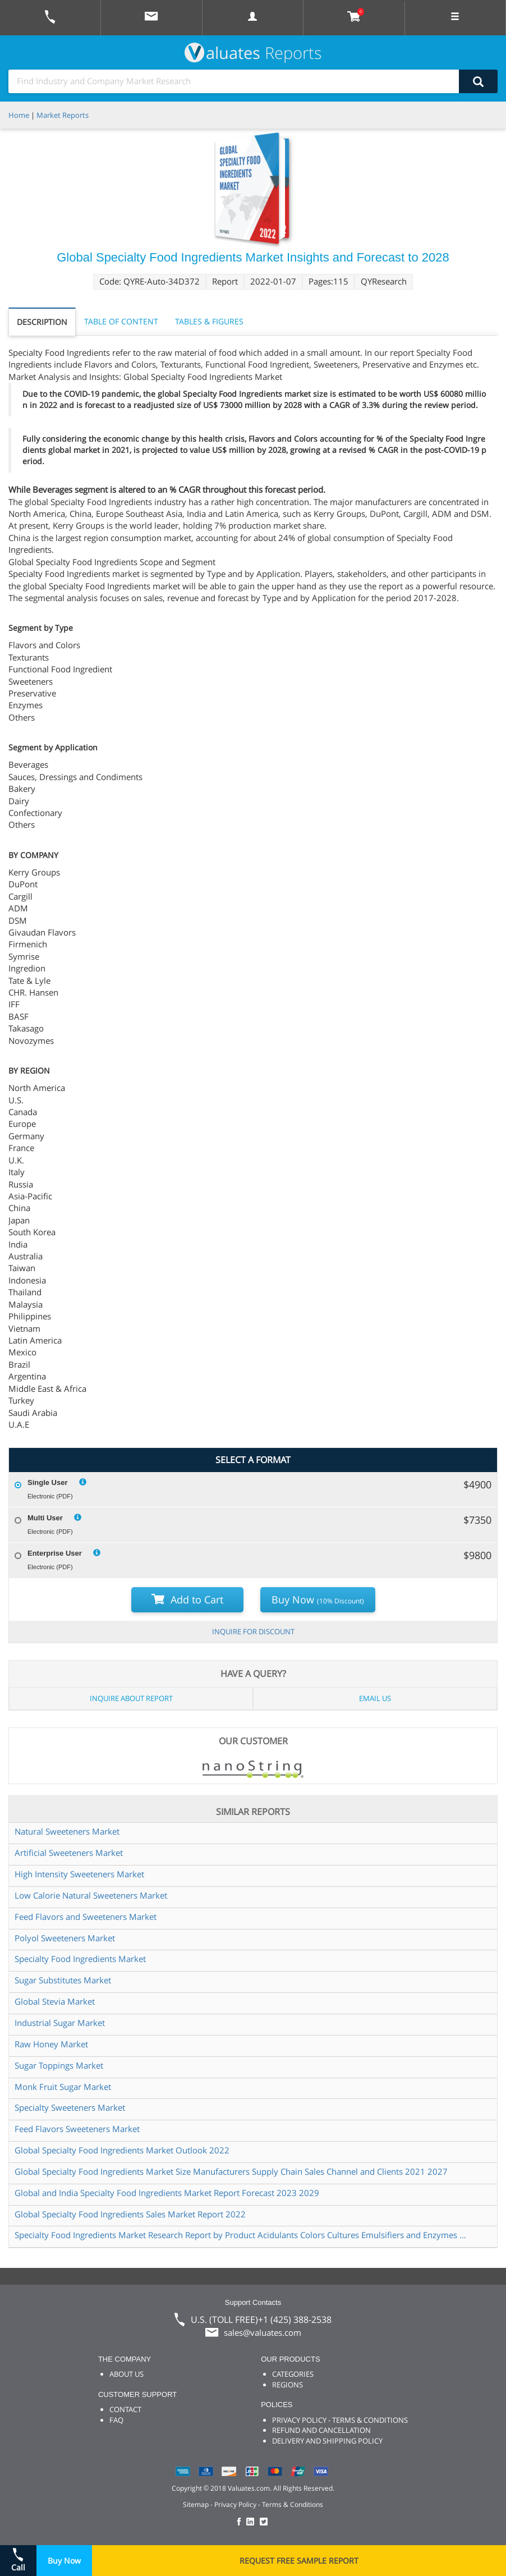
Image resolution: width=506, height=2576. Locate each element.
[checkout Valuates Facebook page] (240, 2522)
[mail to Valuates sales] (151, 17)
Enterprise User (54, 1553)
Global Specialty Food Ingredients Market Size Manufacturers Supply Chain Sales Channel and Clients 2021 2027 (231, 2171)
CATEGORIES (293, 2374)
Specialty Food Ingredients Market (80, 1958)
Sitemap (196, 2504)
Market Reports (62, 115)
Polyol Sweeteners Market (65, 1938)
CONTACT (125, 2409)
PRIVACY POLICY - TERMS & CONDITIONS (340, 2420)
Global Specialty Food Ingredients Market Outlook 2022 (122, 2150)
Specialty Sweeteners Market (70, 2107)
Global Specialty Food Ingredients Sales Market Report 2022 (130, 2214)
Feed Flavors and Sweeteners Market (86, 1916)
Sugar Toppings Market (59, 2065)
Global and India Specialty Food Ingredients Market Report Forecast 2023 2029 (167, 2192)
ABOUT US (126, 2374)
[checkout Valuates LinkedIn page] (253, 2522)
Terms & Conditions (292, 2504)
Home (18, 115)
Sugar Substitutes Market (63, 1980)
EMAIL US (375, 1698)
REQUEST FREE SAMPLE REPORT (299, 2560)
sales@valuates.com (262, 2332)
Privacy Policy (235, 2504)
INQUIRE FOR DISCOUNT (253, 1631)
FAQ (116, 2420)
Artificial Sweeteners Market (69, 1852)
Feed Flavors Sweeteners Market (77, 2128)
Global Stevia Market (55, 2001)
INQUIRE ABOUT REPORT (131, 1698)
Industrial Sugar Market (60, 2022)
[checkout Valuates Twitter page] (265, 2522)
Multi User (45, 1518)
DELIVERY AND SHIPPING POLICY (327, 2441)
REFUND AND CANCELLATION (321, 2430)
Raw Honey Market (51, 2044)
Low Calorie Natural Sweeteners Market (91, 1895)
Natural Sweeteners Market (67, 1831)
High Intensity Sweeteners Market (79, 1874)
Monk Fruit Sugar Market (63, 2086)
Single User (47, 1482)
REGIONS (287, 2385)
